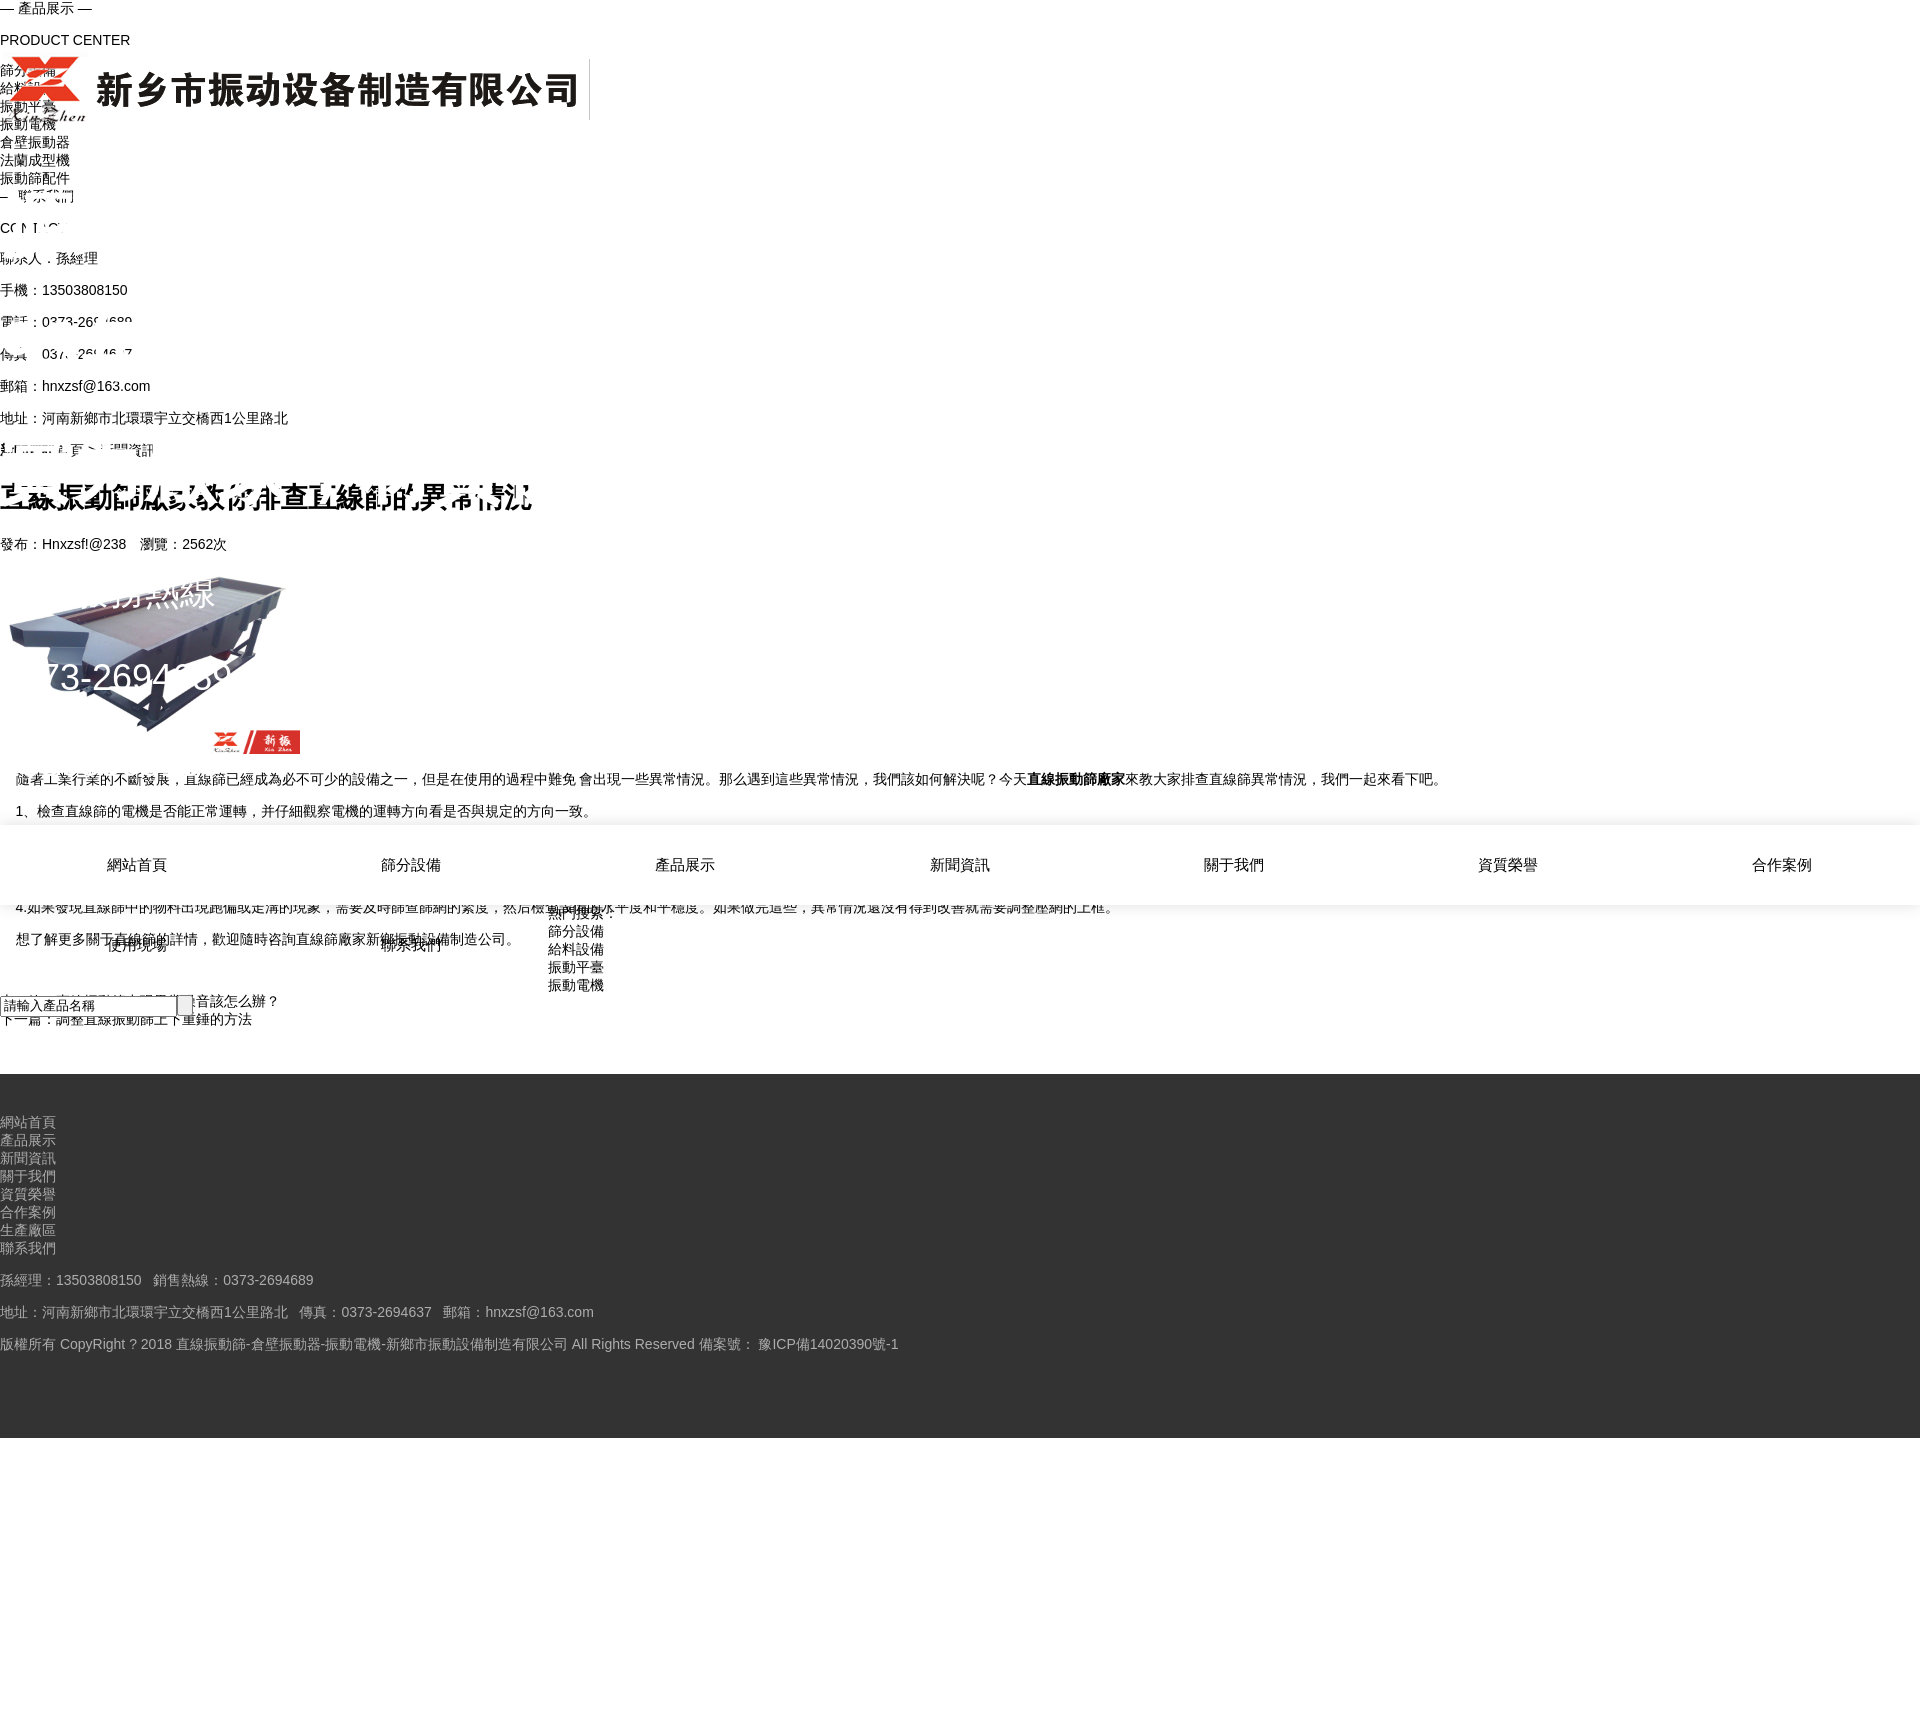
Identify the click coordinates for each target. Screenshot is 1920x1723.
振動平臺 (576, 967)
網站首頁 (137, 863)
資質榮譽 (1508, 863)
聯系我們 (411, 941)
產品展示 (685, 863)
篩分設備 (411, 863)
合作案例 (1782, 863)
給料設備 (576, 949)
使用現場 (137, 941)
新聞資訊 (960, 863)
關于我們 (1234, 863)
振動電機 (576, 985)
